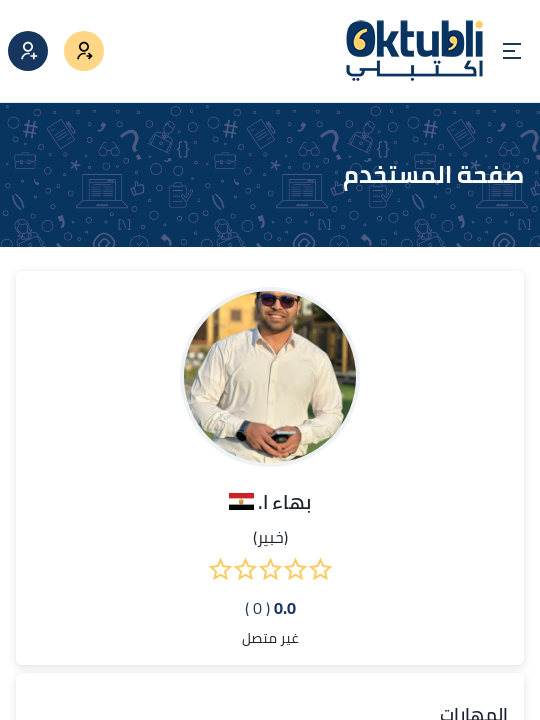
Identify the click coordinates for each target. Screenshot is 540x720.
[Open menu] (512, 51)
